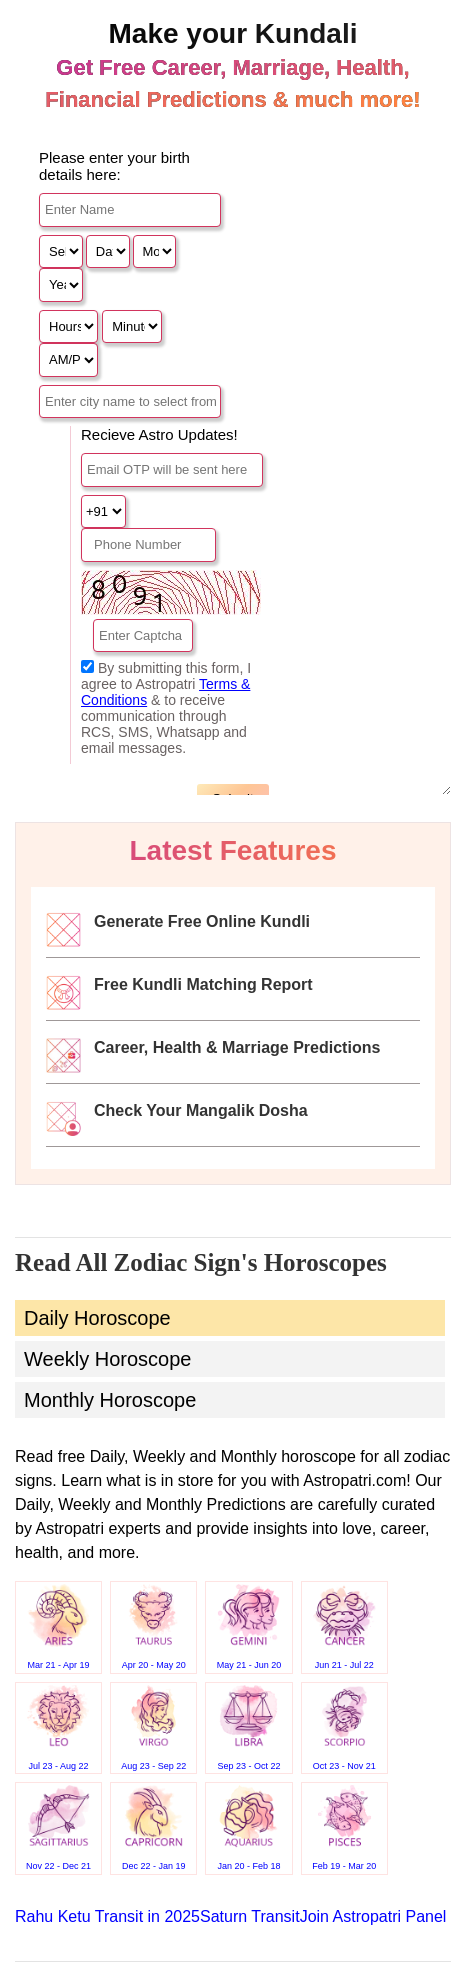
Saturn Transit (250, 1916)
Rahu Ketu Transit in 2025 (107, 1916)
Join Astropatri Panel (373, 1916)
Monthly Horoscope (110, 1400)
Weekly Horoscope (107, 1359)
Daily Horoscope (97, 1318)
